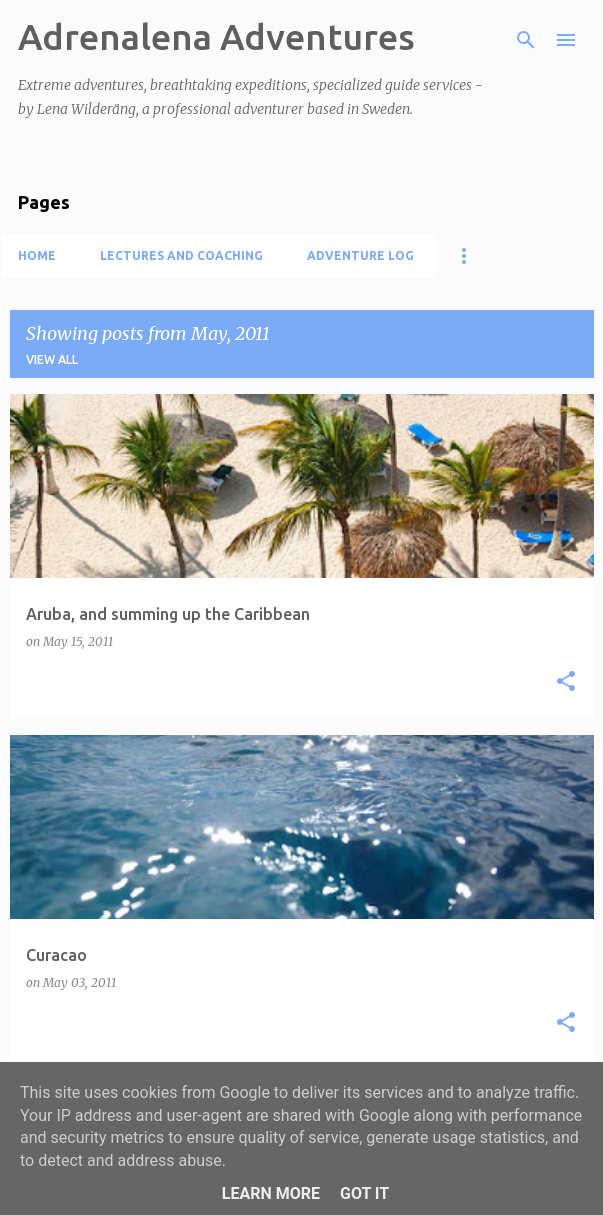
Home (37, 255)
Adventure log (360, 255)
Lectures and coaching (181, 255)
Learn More (271, 1193)
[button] (566, 682)
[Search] (526, 40)
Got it (364, 1193)
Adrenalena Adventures (216, 36)
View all (52, 359)
